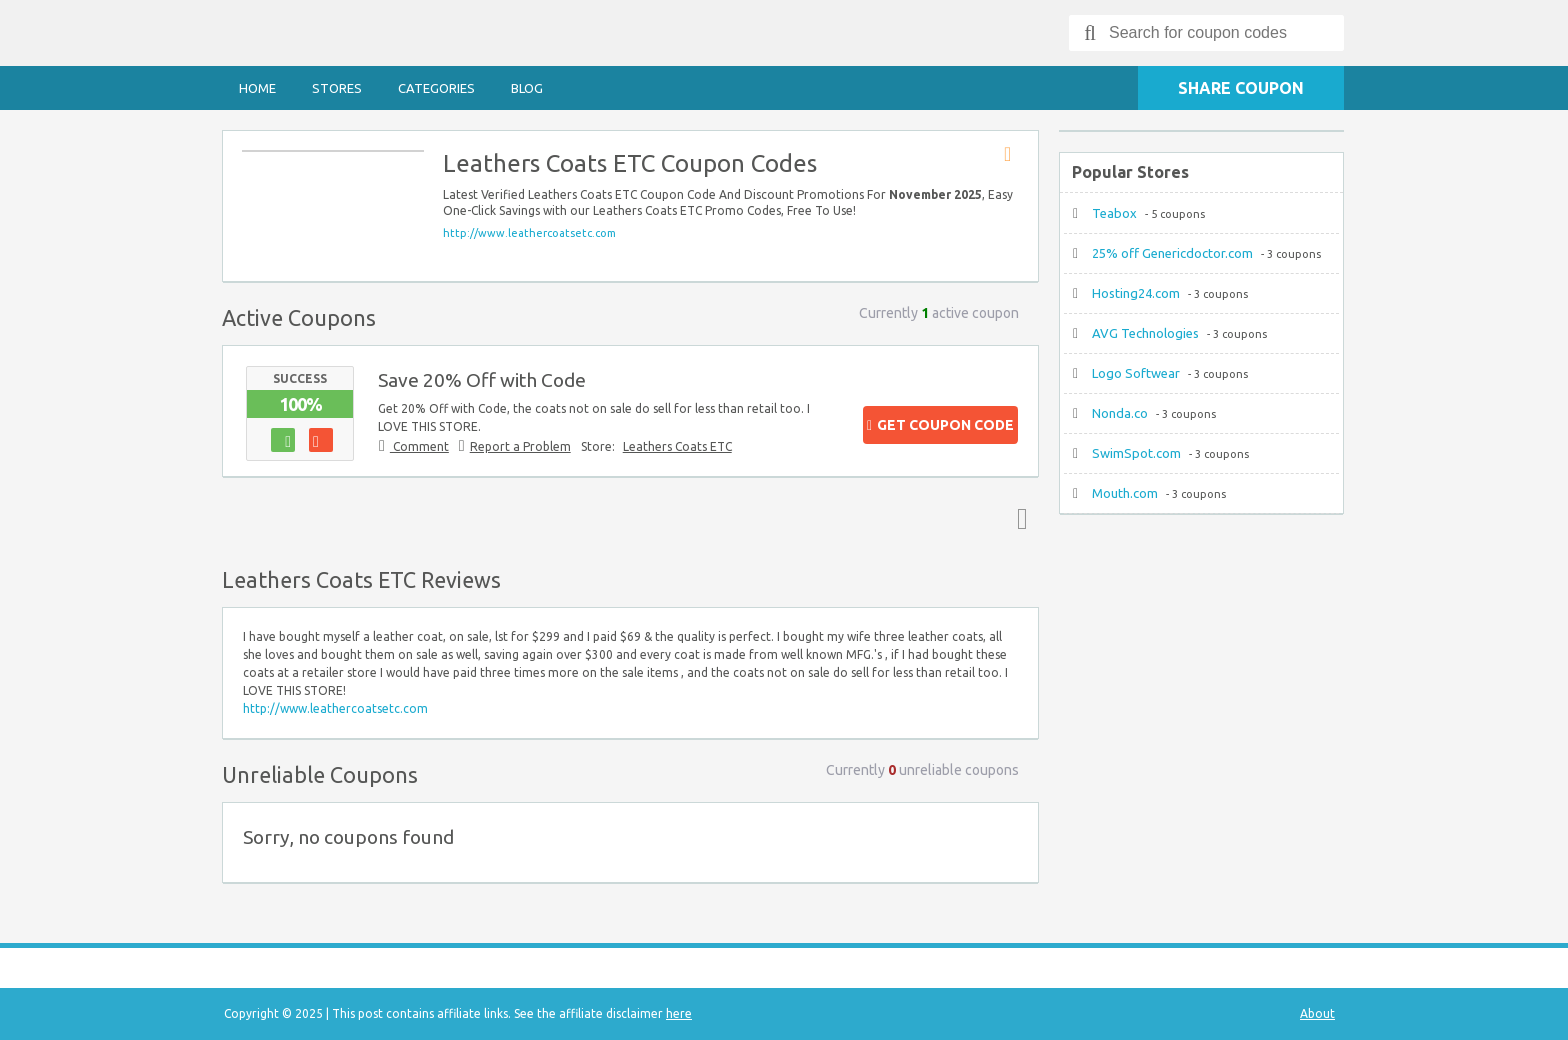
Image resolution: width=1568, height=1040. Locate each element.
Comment (419, 446)
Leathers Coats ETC (677, 446)
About (1317, 1013)
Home (257, 88)
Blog (527, 88)
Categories (436, 88)
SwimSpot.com (1136, 453)
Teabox (1114, 213)
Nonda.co (1120, 413)
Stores (337, 88)
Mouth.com (1125, 493)
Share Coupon (1241, 88)
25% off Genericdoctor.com (1172, 253)
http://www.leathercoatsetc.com (529, 233)
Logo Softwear (1136, 373)
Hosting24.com (1136, 293)
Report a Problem (520, 446)
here (679, 1013)
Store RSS (1014, 155)
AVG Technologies (1145, 333)
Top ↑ (1018, 518)
